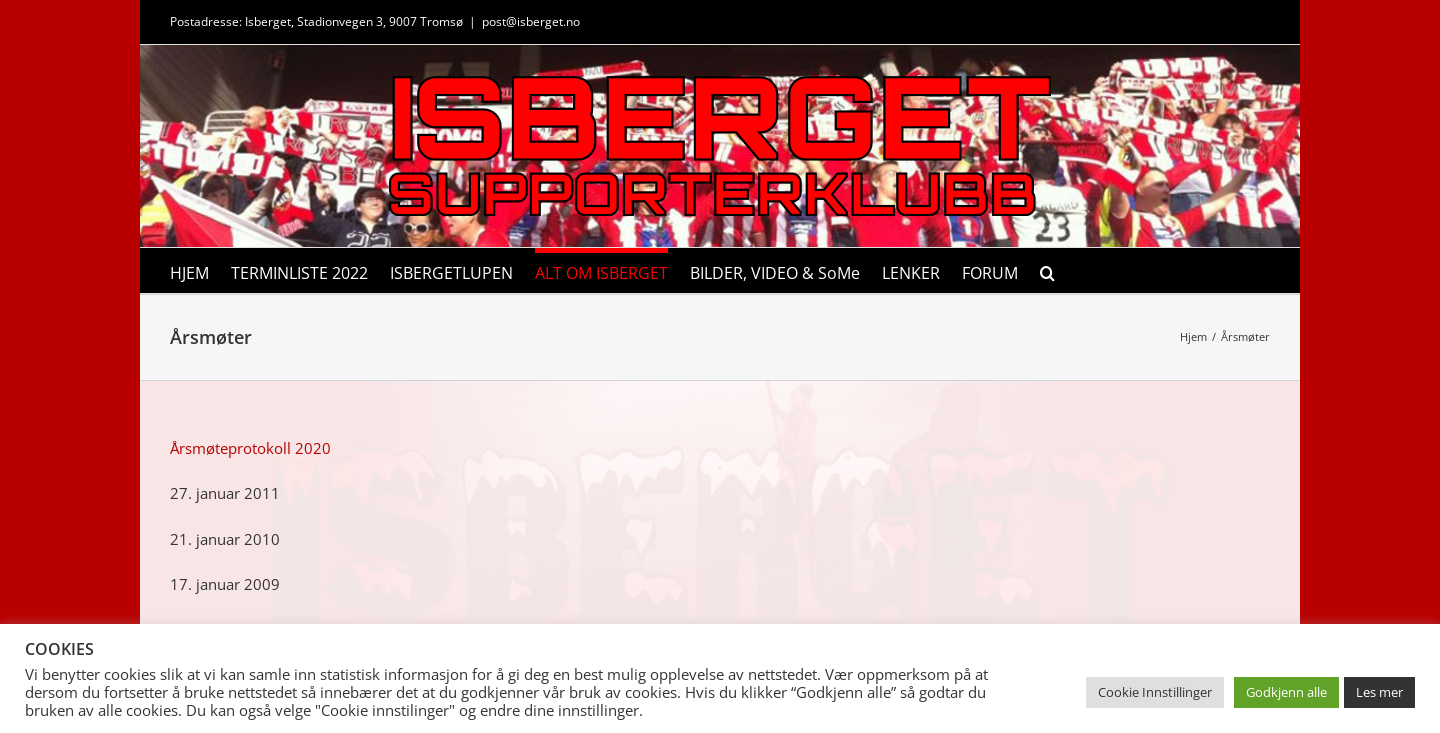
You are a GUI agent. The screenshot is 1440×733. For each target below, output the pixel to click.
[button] (1047, 270)
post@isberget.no (531, 21)
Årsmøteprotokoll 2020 (250, 448)
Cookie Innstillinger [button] (1155, 692)
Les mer (1379, 692)
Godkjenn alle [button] (1286, 692)
